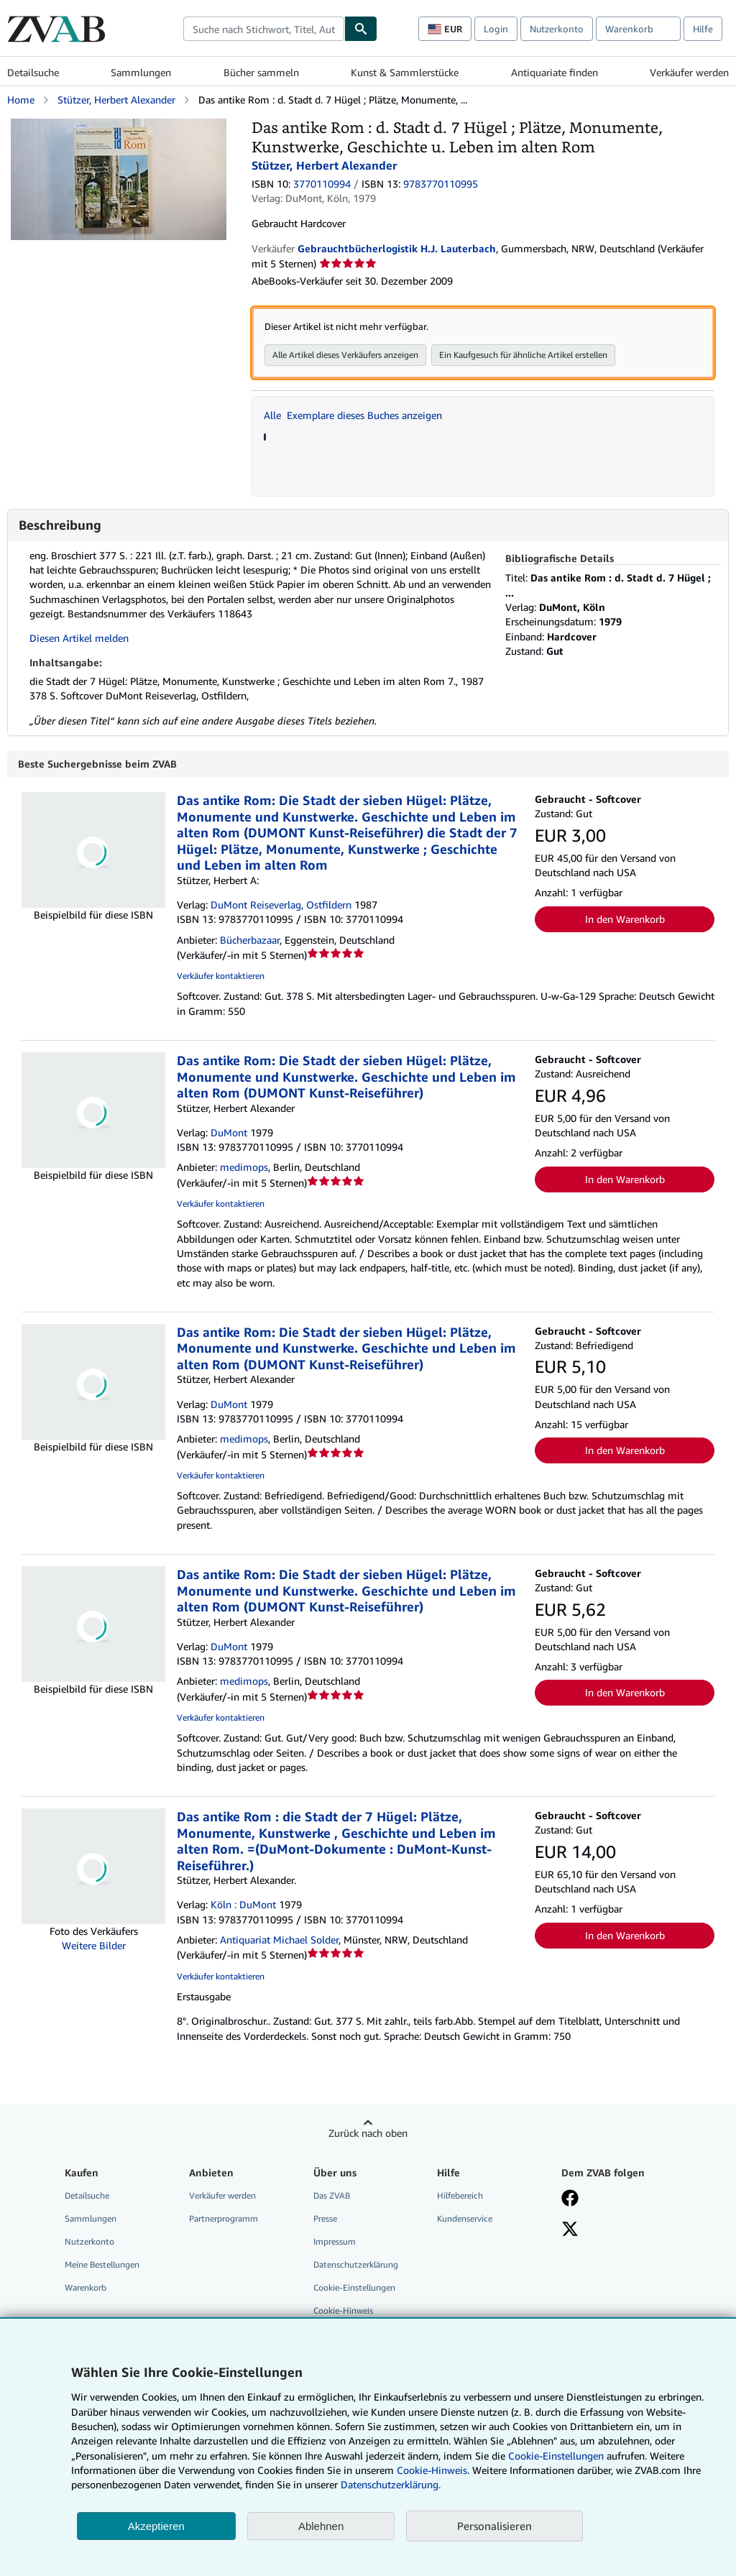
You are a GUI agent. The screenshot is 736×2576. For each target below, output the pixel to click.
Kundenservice (464, 2219)
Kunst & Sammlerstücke (405, 72)
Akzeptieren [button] (156, 2526)
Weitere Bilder (94, 1946)
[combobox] (263, 29)
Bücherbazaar (250, 940)
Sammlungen (141, 72)
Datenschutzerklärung (355, 2265)
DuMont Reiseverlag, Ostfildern (281, 905)
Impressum (334, 2242)
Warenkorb (85, 2288)
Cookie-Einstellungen (556, 2456)
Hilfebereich (460, 2196)
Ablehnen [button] (321, 2526)
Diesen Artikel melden (79, 638)
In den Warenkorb (625, 920)
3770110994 (322, 184)
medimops (244, 1168)
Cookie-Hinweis (343, 2311)
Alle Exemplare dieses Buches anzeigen (353, 415)
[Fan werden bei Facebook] (570, 2200)
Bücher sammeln (261, 72)
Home (20, 99)
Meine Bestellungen (102, 2265)
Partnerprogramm (223, 2219)
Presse (325, 2219)
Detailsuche (33, 72)
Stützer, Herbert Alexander (116, 99)
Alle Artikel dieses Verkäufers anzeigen (345, 354)
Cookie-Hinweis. (433, 2470)
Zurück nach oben (368, 2134)
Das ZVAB (331, 2196)
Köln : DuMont (243, 1905)
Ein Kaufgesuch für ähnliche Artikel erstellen (523, 354)
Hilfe (703, 28)
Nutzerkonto (557, 28)
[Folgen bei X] (570, 2231)
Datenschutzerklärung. (391, 2484)
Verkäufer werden (689, 72)
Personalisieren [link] (494, 2525)
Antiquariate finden (554, 72)
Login (496, 28)
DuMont (229, 1133)
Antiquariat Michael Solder (279, 1940)
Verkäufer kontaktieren (220, 976)
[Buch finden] (361, 29)
